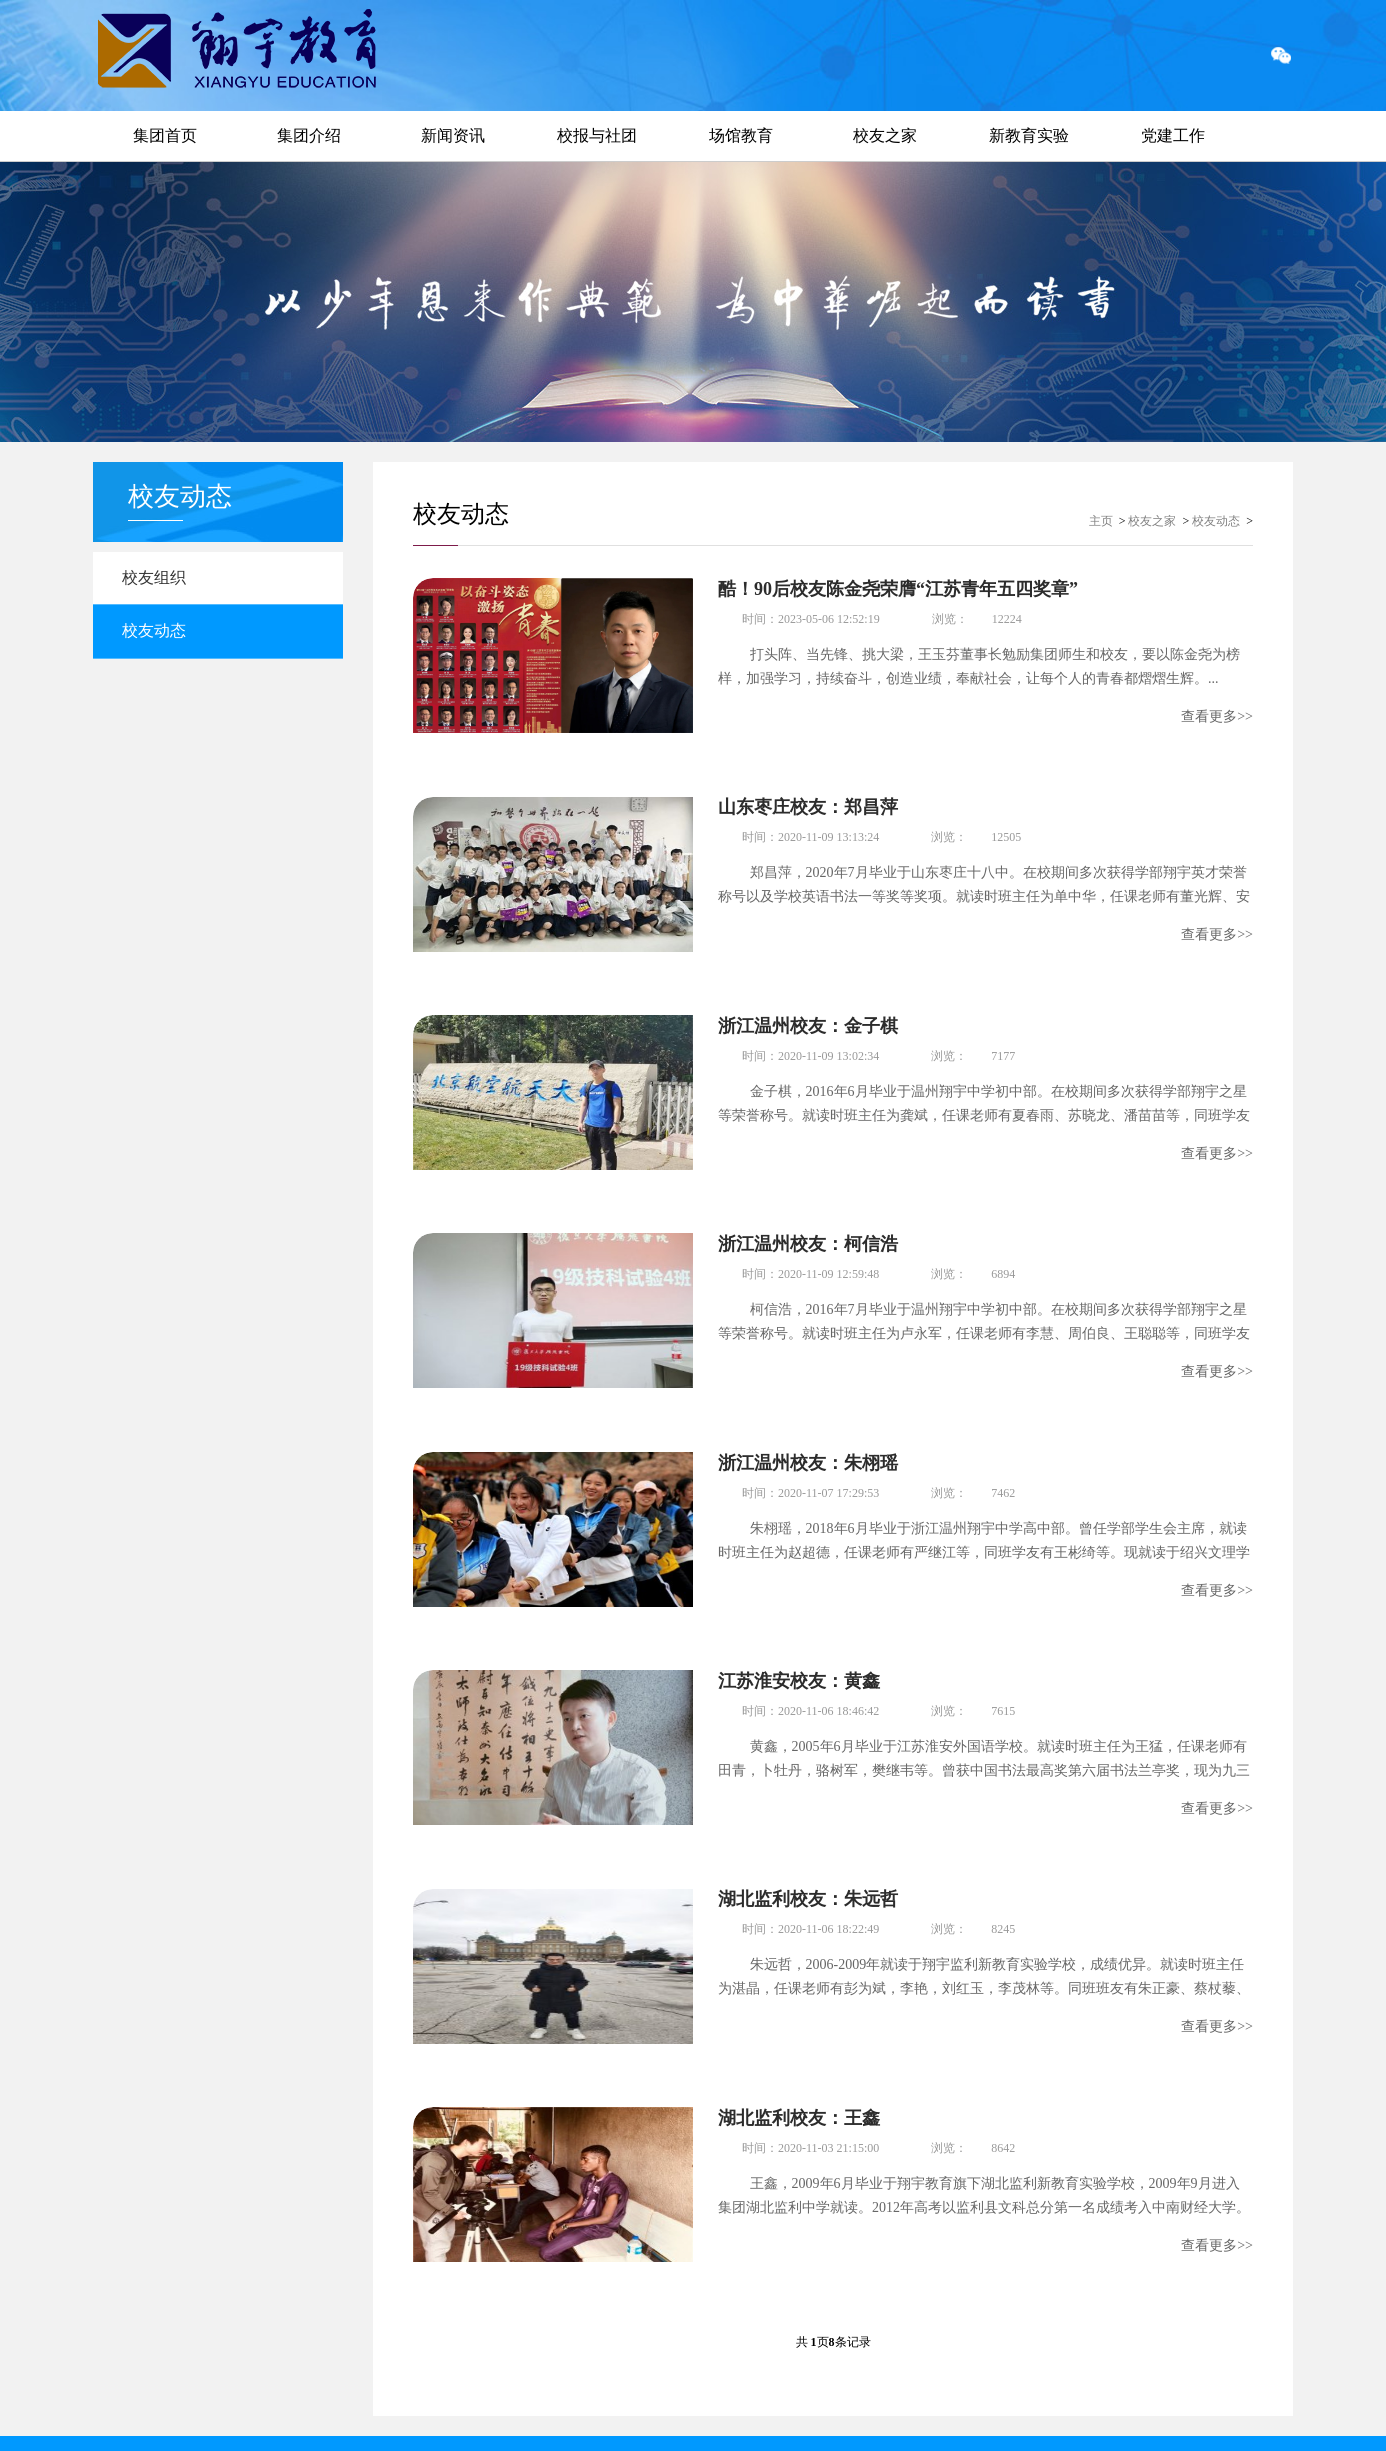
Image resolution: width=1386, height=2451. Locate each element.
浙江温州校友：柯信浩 (808, 1231)
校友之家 (885, 135)
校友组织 (160, 579)
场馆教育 (741, 135)
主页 (1101, 521)
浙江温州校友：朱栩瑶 (808, 1445)
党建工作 (1173, 135)
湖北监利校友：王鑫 (799, 2087)
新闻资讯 (453, 135)
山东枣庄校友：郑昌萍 (808, 803)
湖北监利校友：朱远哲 (808, 1873)
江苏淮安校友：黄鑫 (799, 1659)
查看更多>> (1217, 716)
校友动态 (160, 636)
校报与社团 (597, 135)
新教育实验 (1029, 135)
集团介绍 (309, 135)
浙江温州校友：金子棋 (808, 1017)
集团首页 (165, 135)
